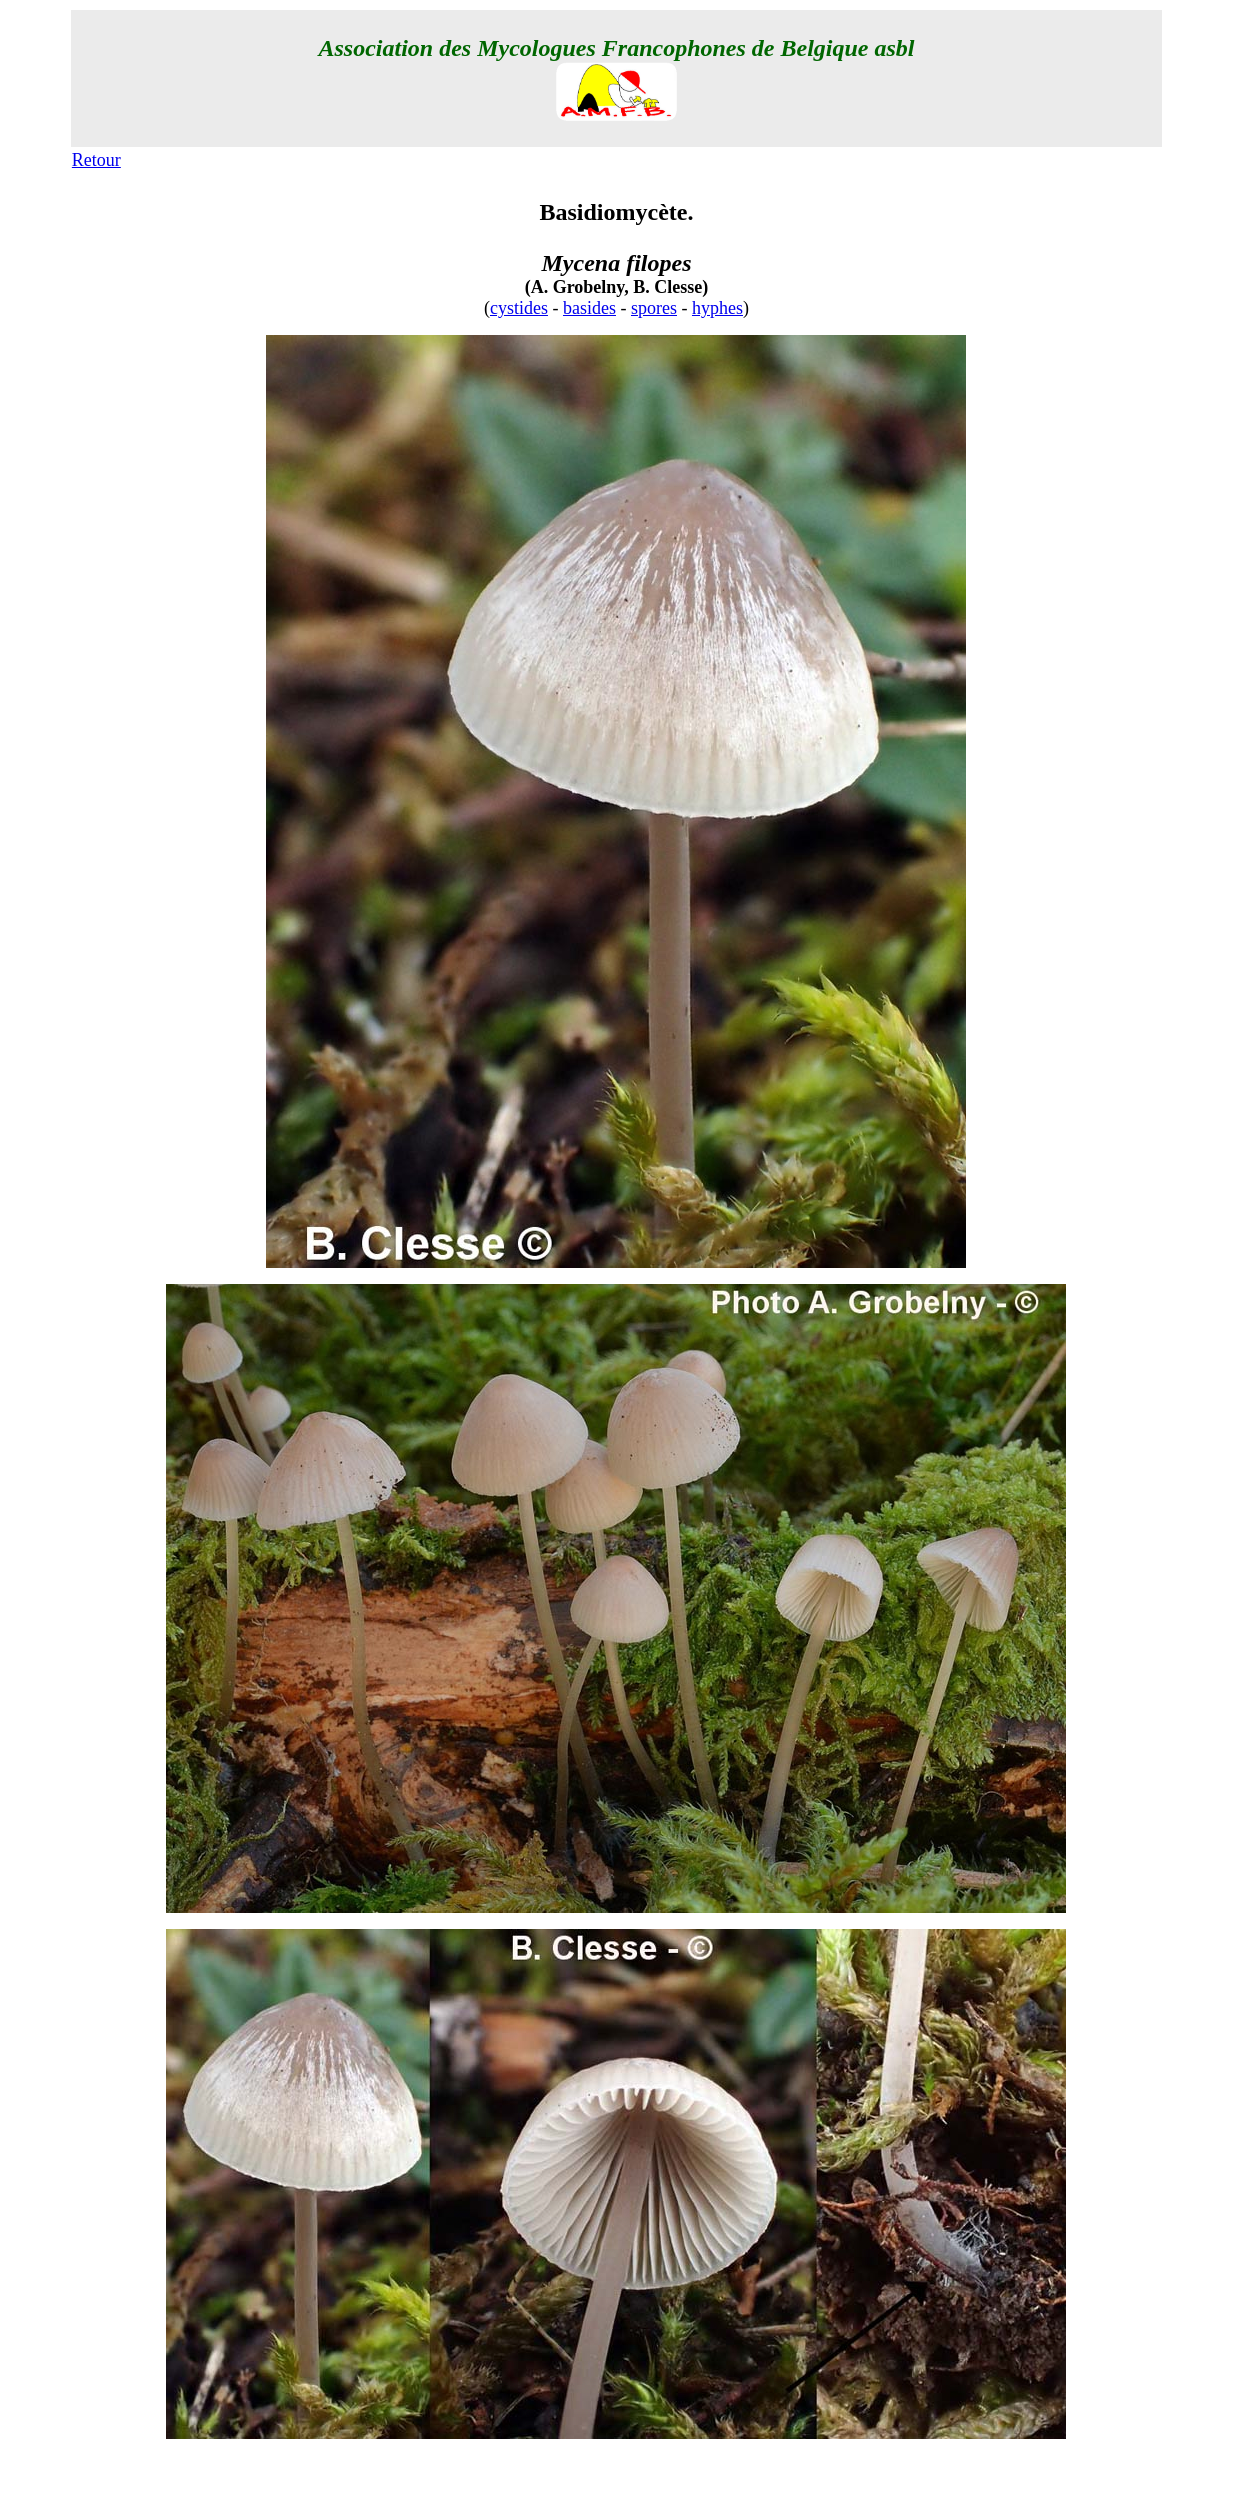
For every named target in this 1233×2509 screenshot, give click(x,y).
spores (654, 308)
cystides (519, 308)
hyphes (717, 308)
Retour (96, 160)
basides (589, 308)
